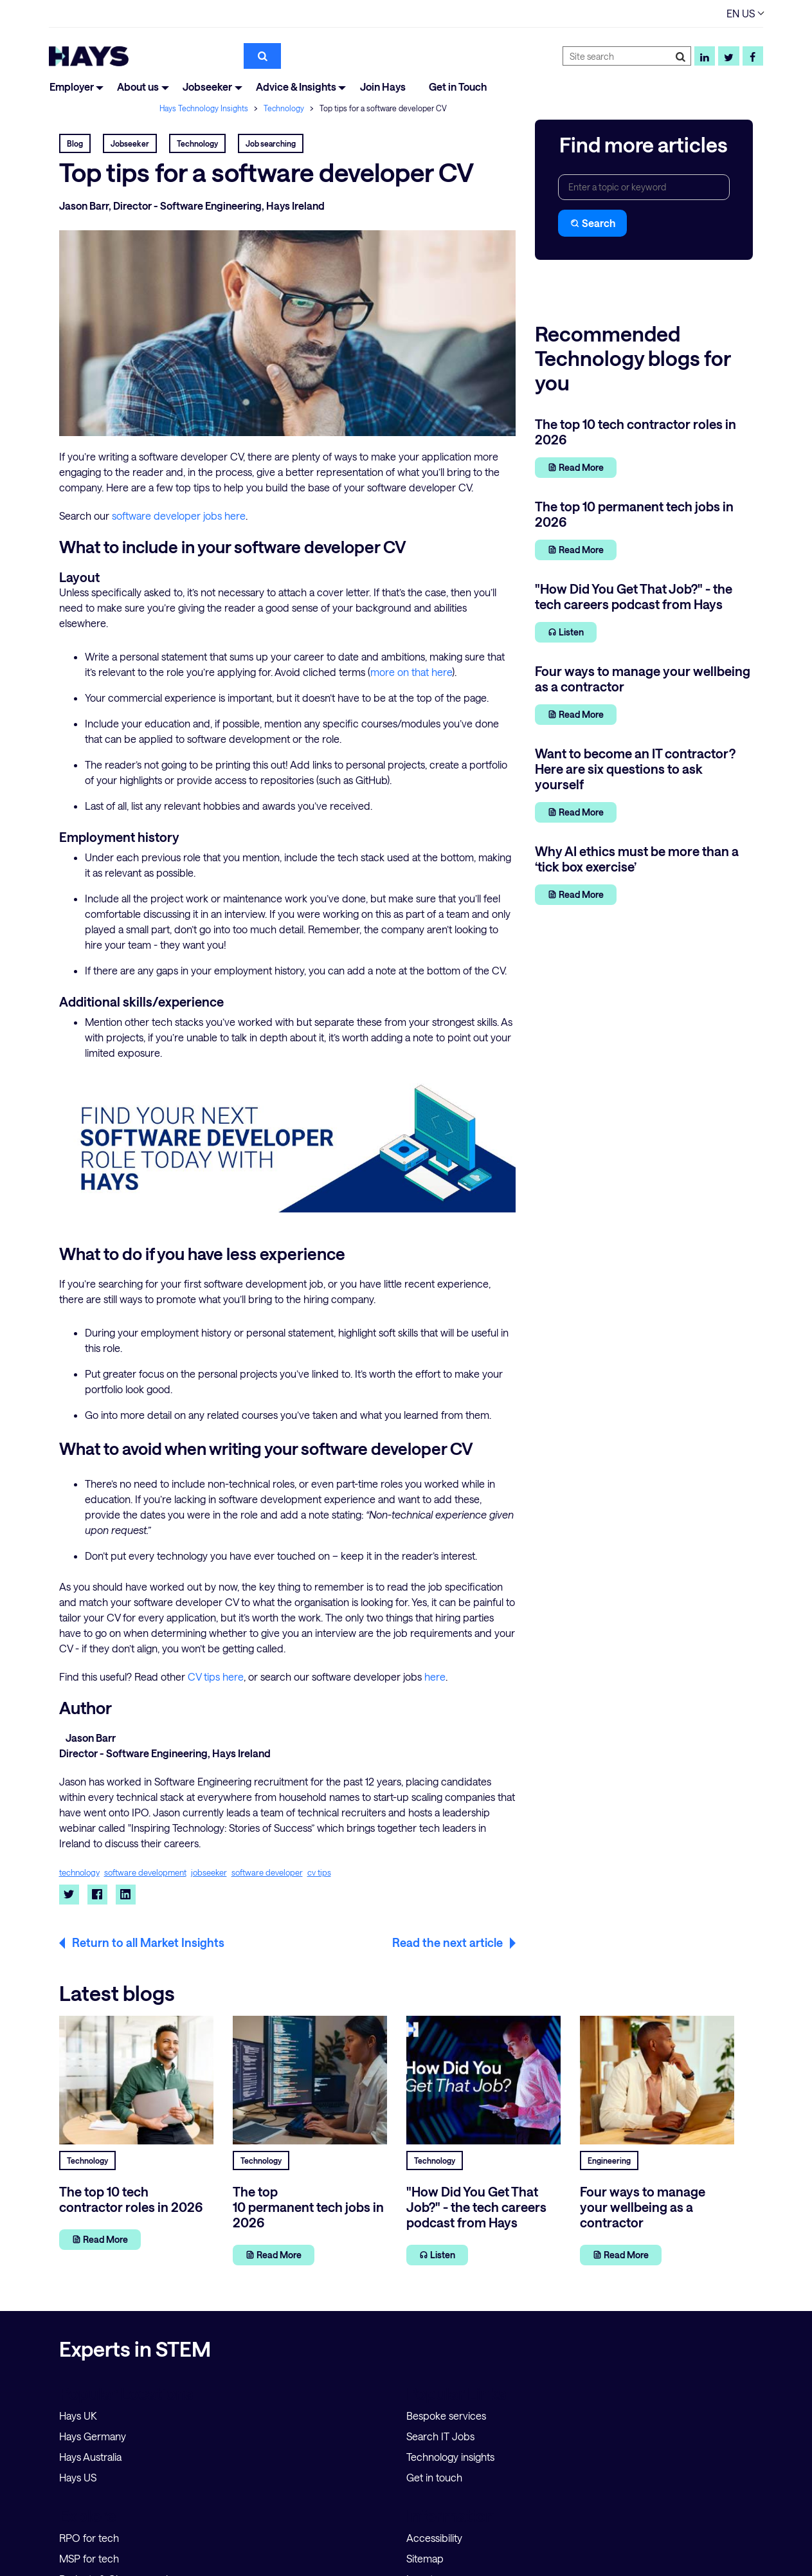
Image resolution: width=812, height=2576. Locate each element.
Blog (75, 143)
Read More (576, 467)
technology (79, 1872)
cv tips (319, 1872)
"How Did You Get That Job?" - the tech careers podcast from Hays (476, 2207)
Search (592, 223)
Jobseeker (207, 86)
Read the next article (447, 1942)
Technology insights (450, 2457)
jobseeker (209, 1872)
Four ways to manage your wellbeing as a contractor (642, 2207)
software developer (267, 1872)
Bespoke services (446, 2415)
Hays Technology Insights (204, 108)
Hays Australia (90, 2457)
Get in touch (434, 2477)
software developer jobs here (179, 515)
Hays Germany (92, 2436)
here (435, 1676)
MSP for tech (89, 2558)
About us (138, 86)
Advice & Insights (296, 86)
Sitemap (425, 2558)
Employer (72, 86)
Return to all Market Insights (148, 1942)
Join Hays (383, 86)
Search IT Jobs (440, 2436)
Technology (285, 108)
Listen (566, 631)
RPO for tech (89, 2538)
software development (145, 1872)
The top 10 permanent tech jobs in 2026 (308, 2207)
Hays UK (78, 2415)
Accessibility (434, 2538)
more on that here (411, 672)
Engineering (609, 2160)
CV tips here (216, 1676)
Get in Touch (458, 86)
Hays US (77, 2477)
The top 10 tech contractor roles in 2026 (131, 2199)
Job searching (271, 143)
